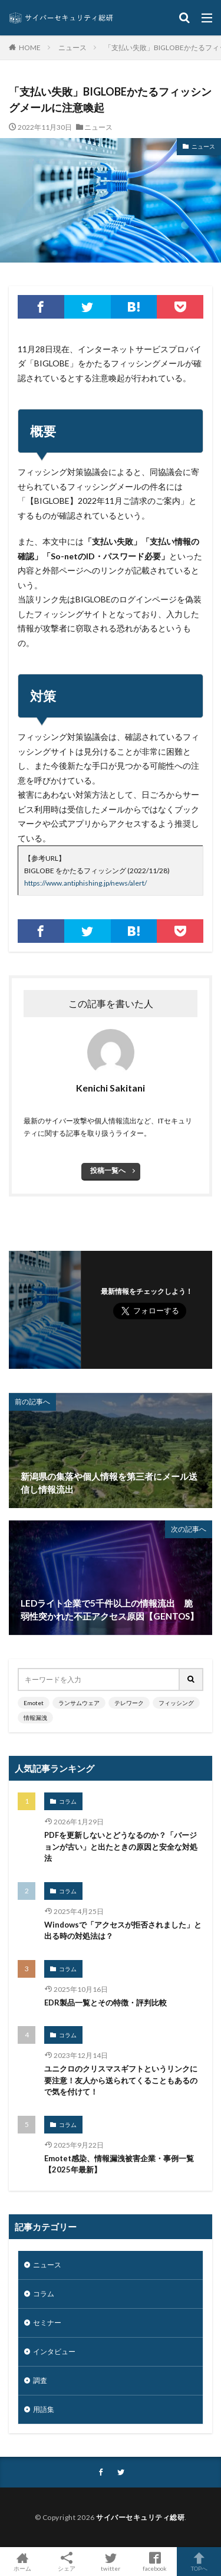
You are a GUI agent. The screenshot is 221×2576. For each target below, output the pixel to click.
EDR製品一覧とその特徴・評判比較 (105, 2002)
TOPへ (199, 2561)
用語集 (43, 2409)
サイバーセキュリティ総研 (140, 2517)
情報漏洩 (35, 1717)
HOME (30, 47)
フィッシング (176, 1702)
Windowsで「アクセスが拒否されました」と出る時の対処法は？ (123, 1930)
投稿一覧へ (108, 1170)
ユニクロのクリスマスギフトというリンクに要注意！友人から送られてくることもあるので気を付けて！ (120, 2080)
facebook (155, 2561)
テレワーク (129, 1702)
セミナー (47, 2322)
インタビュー (54, 2351)
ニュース (72, 47)
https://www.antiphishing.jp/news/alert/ (85, 883)
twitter (110, 2561)
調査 (40, 2380)
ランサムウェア (79, 1702)
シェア (66, 2562)
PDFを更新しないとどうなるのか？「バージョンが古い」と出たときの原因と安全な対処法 (120, 1846)
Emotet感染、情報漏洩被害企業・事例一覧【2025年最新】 (119, 2164)
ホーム (22, 2561)
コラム (68, 1801)
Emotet (34, 1702)
